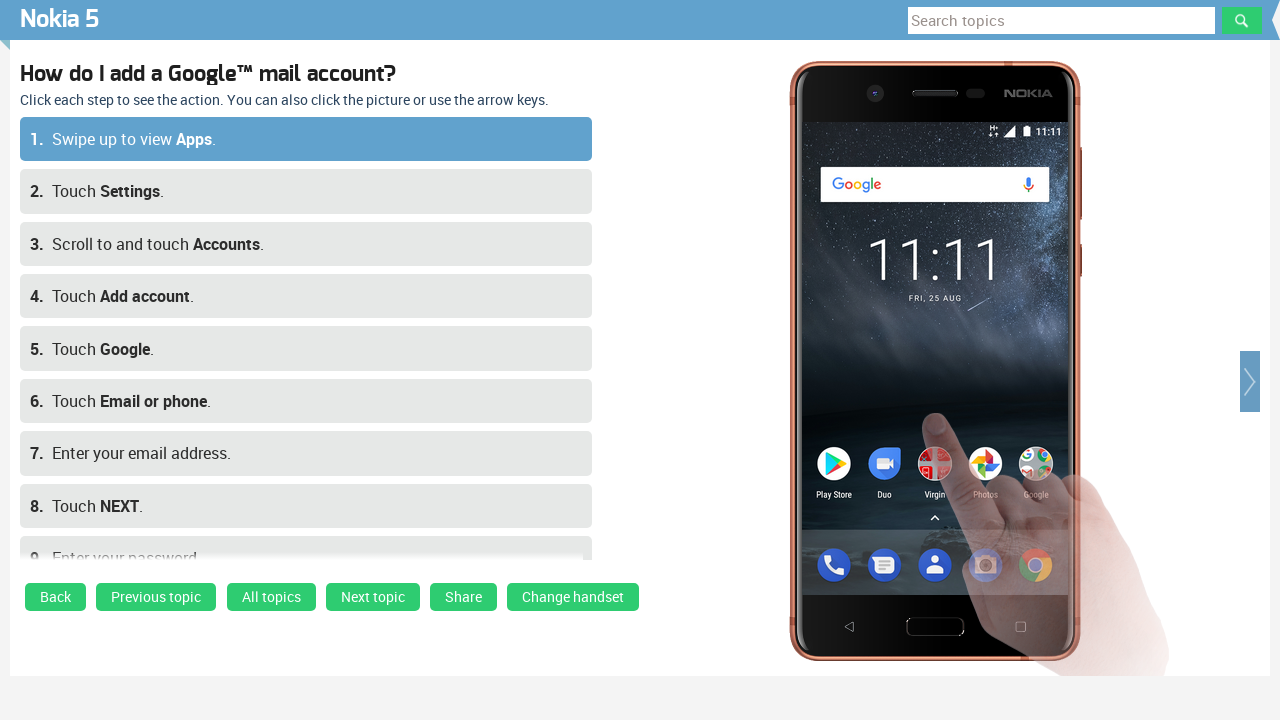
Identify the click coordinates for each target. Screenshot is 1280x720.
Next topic (373, 597)
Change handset (573, 597)
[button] (1250, 381)
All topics (271, 597)
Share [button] (463, 597)
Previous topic (156, 597)
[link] (55, 602)
